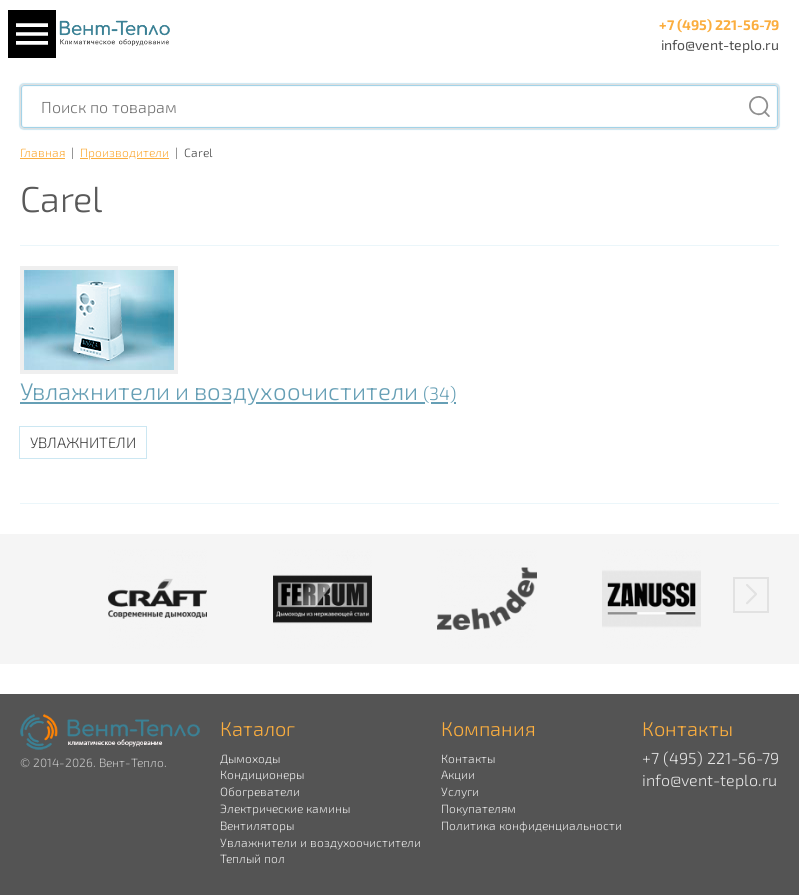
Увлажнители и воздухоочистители (238, 390)
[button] (751, 595)
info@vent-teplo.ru (720, 44)
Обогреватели (260, 791)
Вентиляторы (257, 825)
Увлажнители (83, 442)
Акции (458, 774)
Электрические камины (285, 808)
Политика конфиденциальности (531, 825)
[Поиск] (759, 106)
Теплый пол (252, 858)
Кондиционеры (262, 774)
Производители (124, 152)
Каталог (257, 728)
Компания (488, 728)
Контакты (468, 758)
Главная (42, 152)
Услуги (460, 791)
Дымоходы (250, 758)
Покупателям (478, 808)
